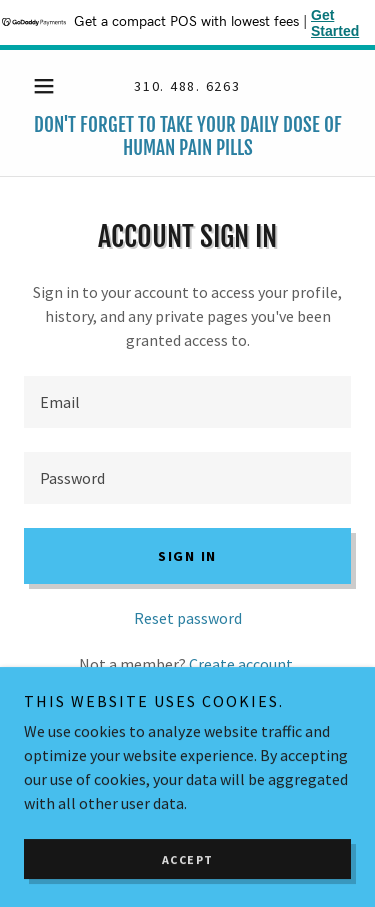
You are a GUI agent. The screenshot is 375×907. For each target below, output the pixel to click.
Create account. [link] (242, 664)
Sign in (187, 556)
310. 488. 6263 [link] (187, 86)
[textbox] (187, 402)
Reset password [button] (188, 618)
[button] (48, 86)
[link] (187, 137)
